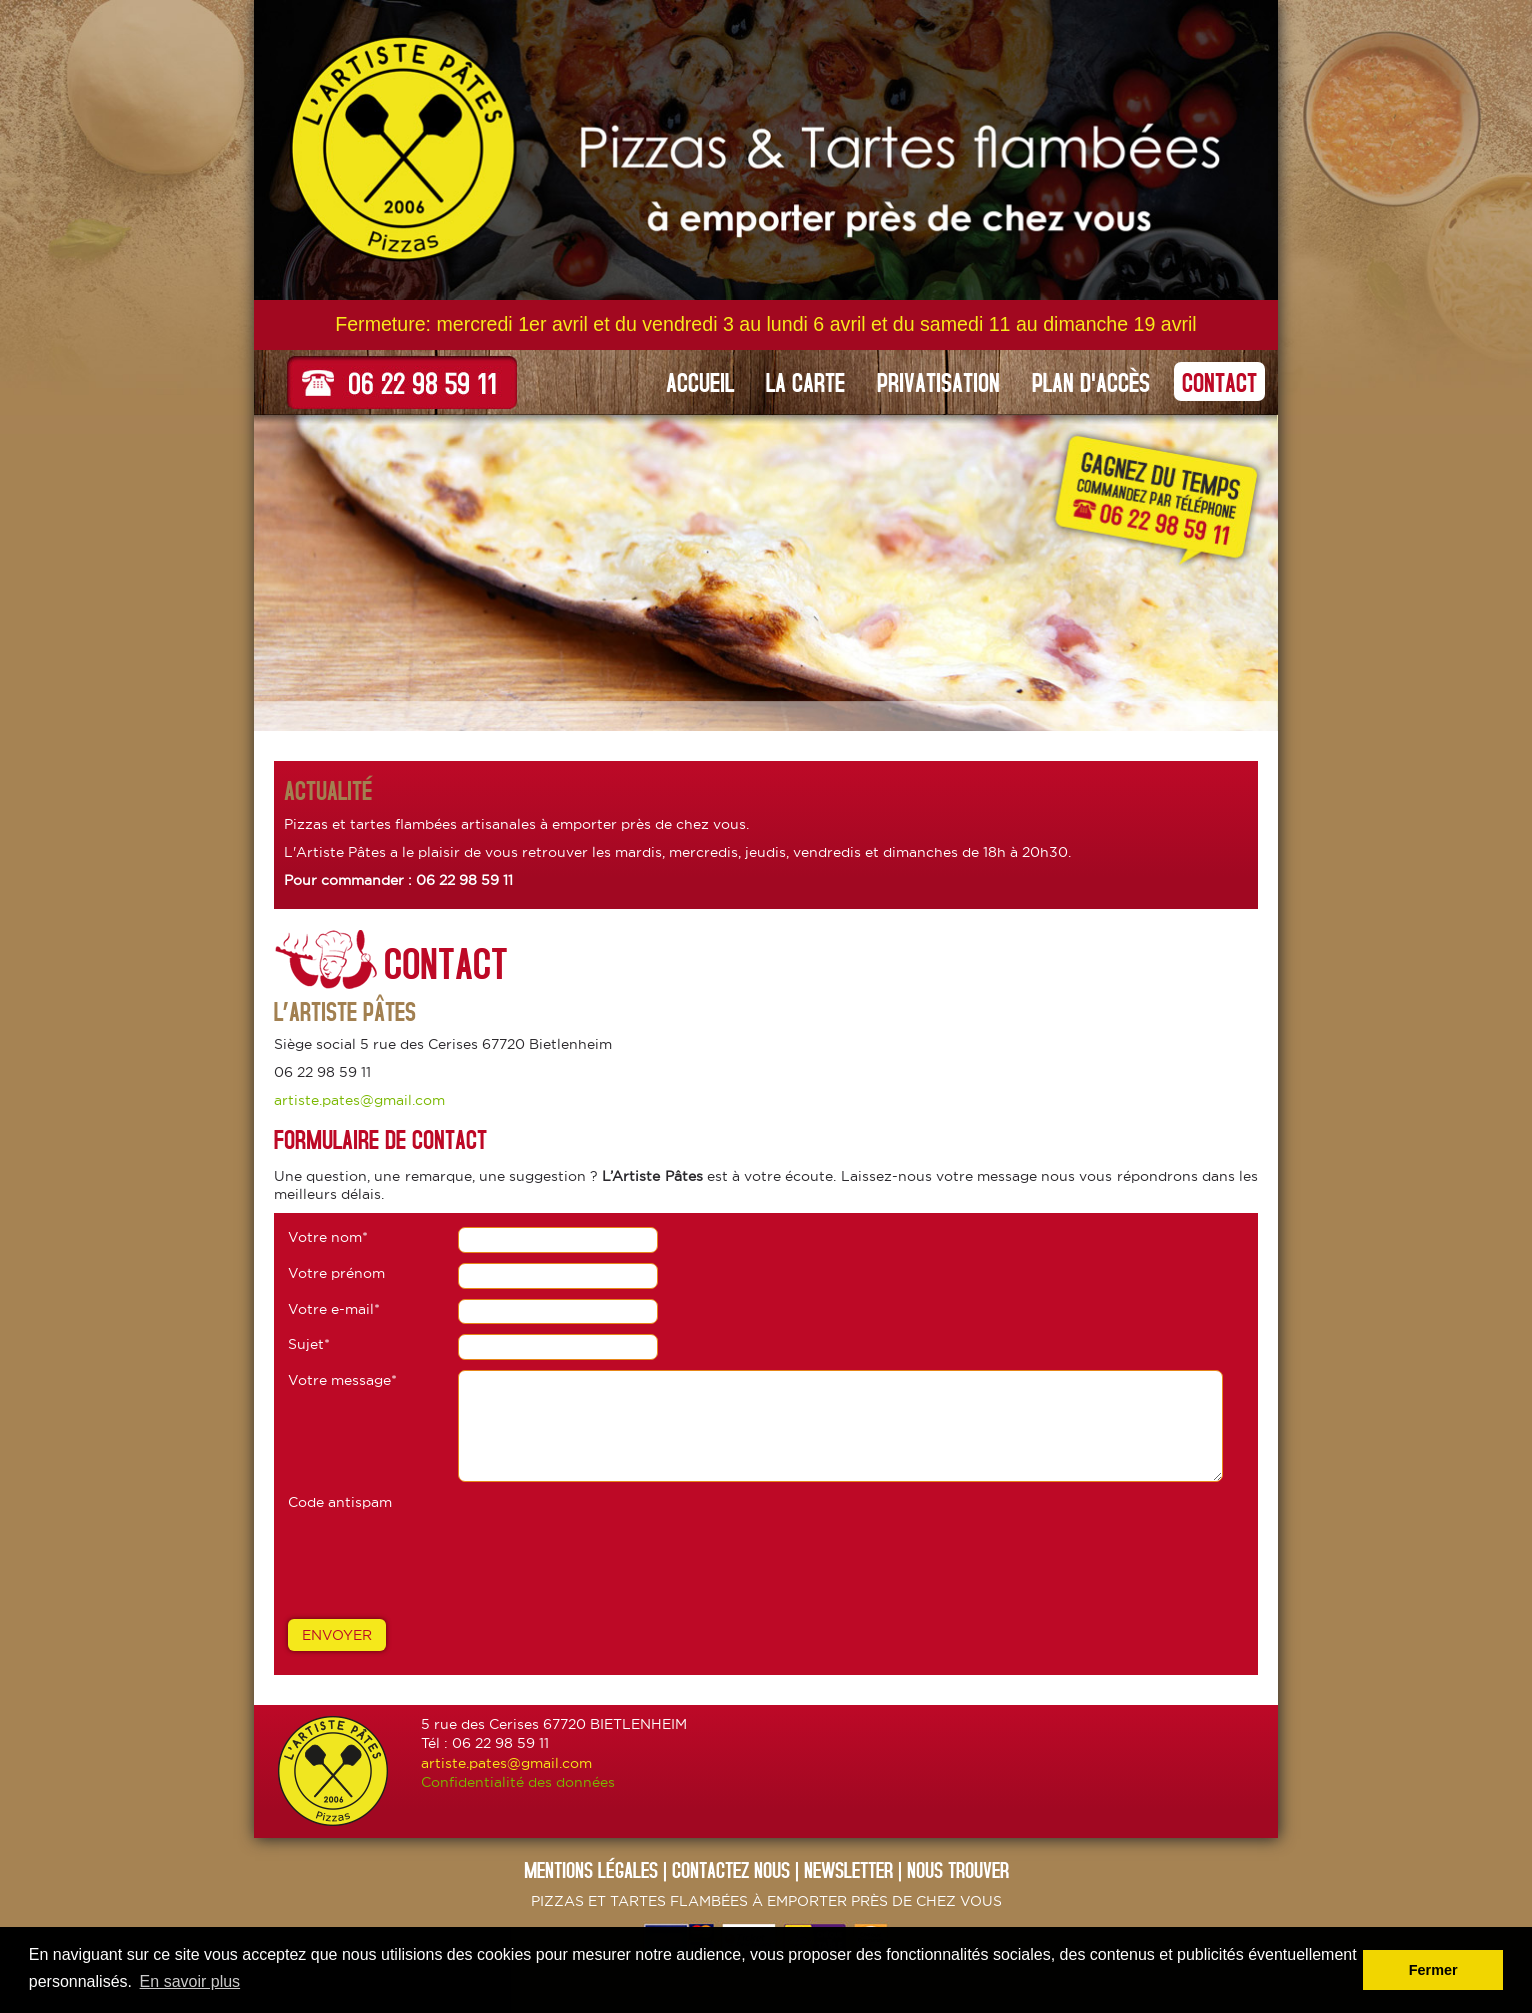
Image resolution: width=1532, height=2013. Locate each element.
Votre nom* (328, 1237)
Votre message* (342, 1380)
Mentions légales (591, 1869)
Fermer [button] (1433, 1970)
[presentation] (440, 1560)
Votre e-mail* (334, 1309)
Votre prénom (336, 1273)
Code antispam (340, 1502)
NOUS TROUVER (958, 1869)
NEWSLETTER (848, 1869)
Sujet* (309, 1344)
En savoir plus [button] (190, 1981)
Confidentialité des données (518, 1782)
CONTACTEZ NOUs (731, 1869)
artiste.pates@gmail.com (359, 1100)
